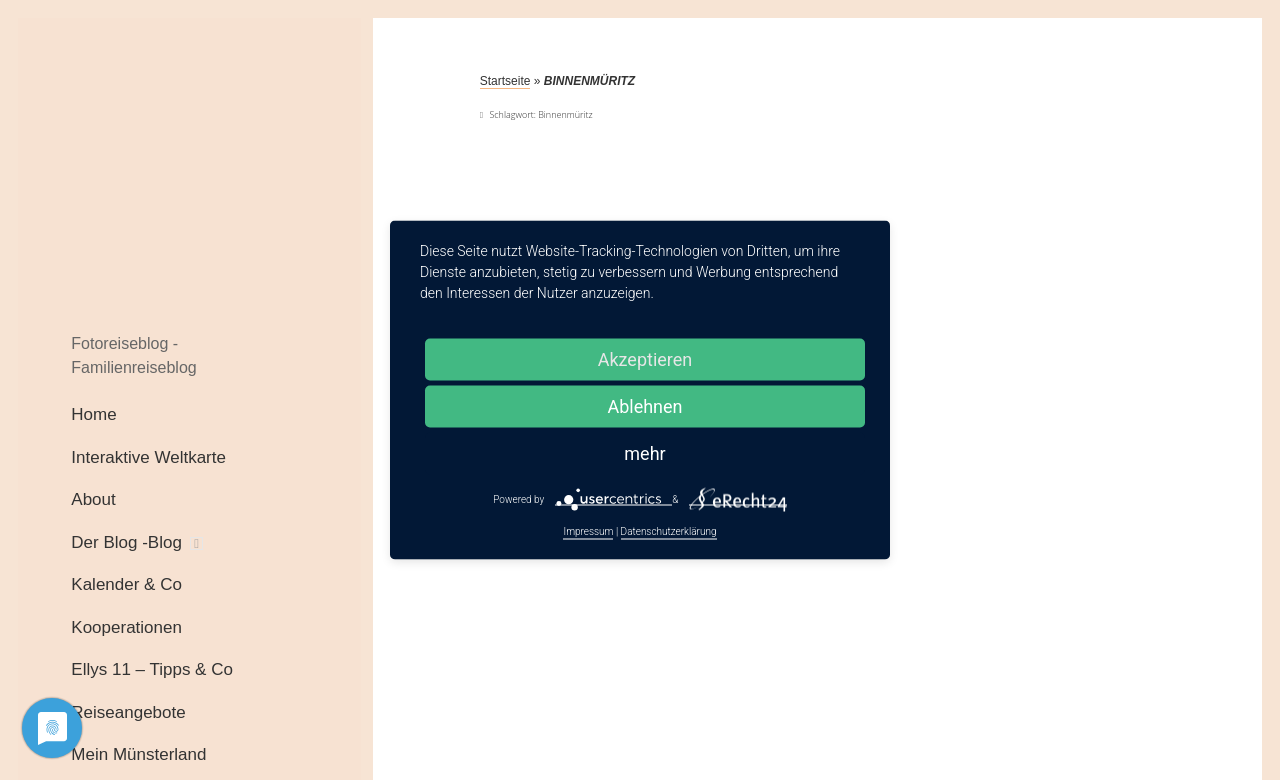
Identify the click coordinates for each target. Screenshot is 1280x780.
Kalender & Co (126, 584)
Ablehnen (644, 406)
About (93, 499)
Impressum (588, 531)
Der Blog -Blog (126, 542)
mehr (644, 453)
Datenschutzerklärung (669, 531)
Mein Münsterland (138, 754)
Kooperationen (126, 627)
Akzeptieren (645, 359)
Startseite (505, 81)
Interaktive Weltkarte (148, 457)
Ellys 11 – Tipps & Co (152, 669)
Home (93, 414)
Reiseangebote (128, 712)
